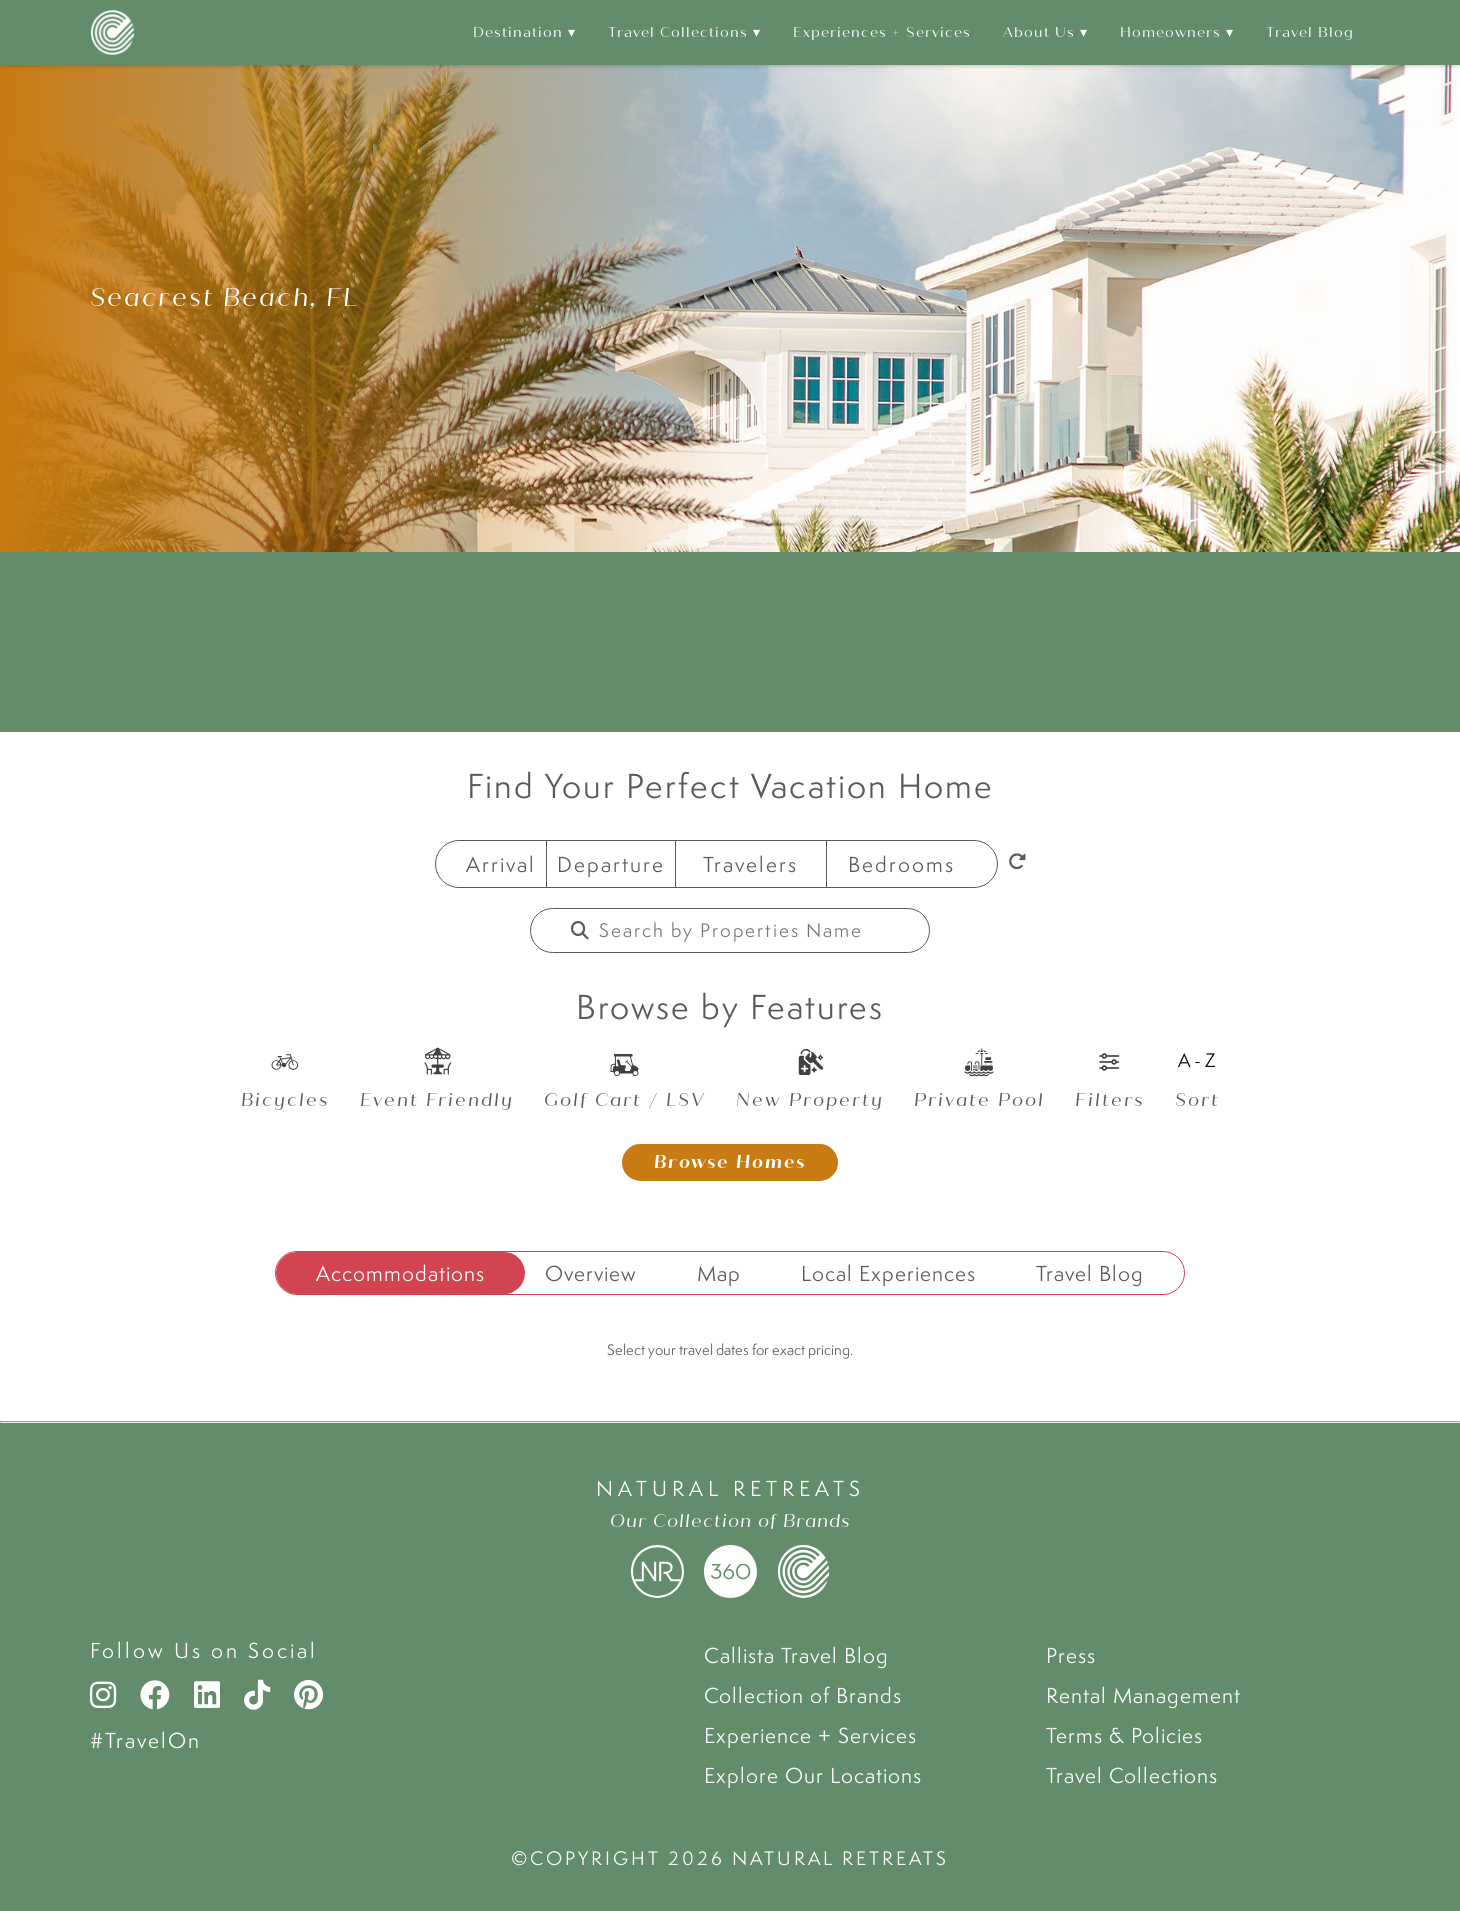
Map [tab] (719, 1273)
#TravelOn (145, 1740)
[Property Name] (744, 930)
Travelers (750, 864)
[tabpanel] (730, 1363)
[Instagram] (108, 1695)
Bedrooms (901, 864)
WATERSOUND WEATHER (730, 642)
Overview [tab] (591, 1273)
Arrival (501, 864)
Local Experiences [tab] (888, 1273)
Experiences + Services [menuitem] (882, 32)
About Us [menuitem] (1039, 32)
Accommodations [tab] (400, 1273)
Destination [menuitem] (518, 32)
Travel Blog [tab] (1090, 1273)
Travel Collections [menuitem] (678, 32)
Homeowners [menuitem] (1170, 32)
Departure (611, 864)
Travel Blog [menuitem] (1310, 32)
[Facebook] (155, 1695)
